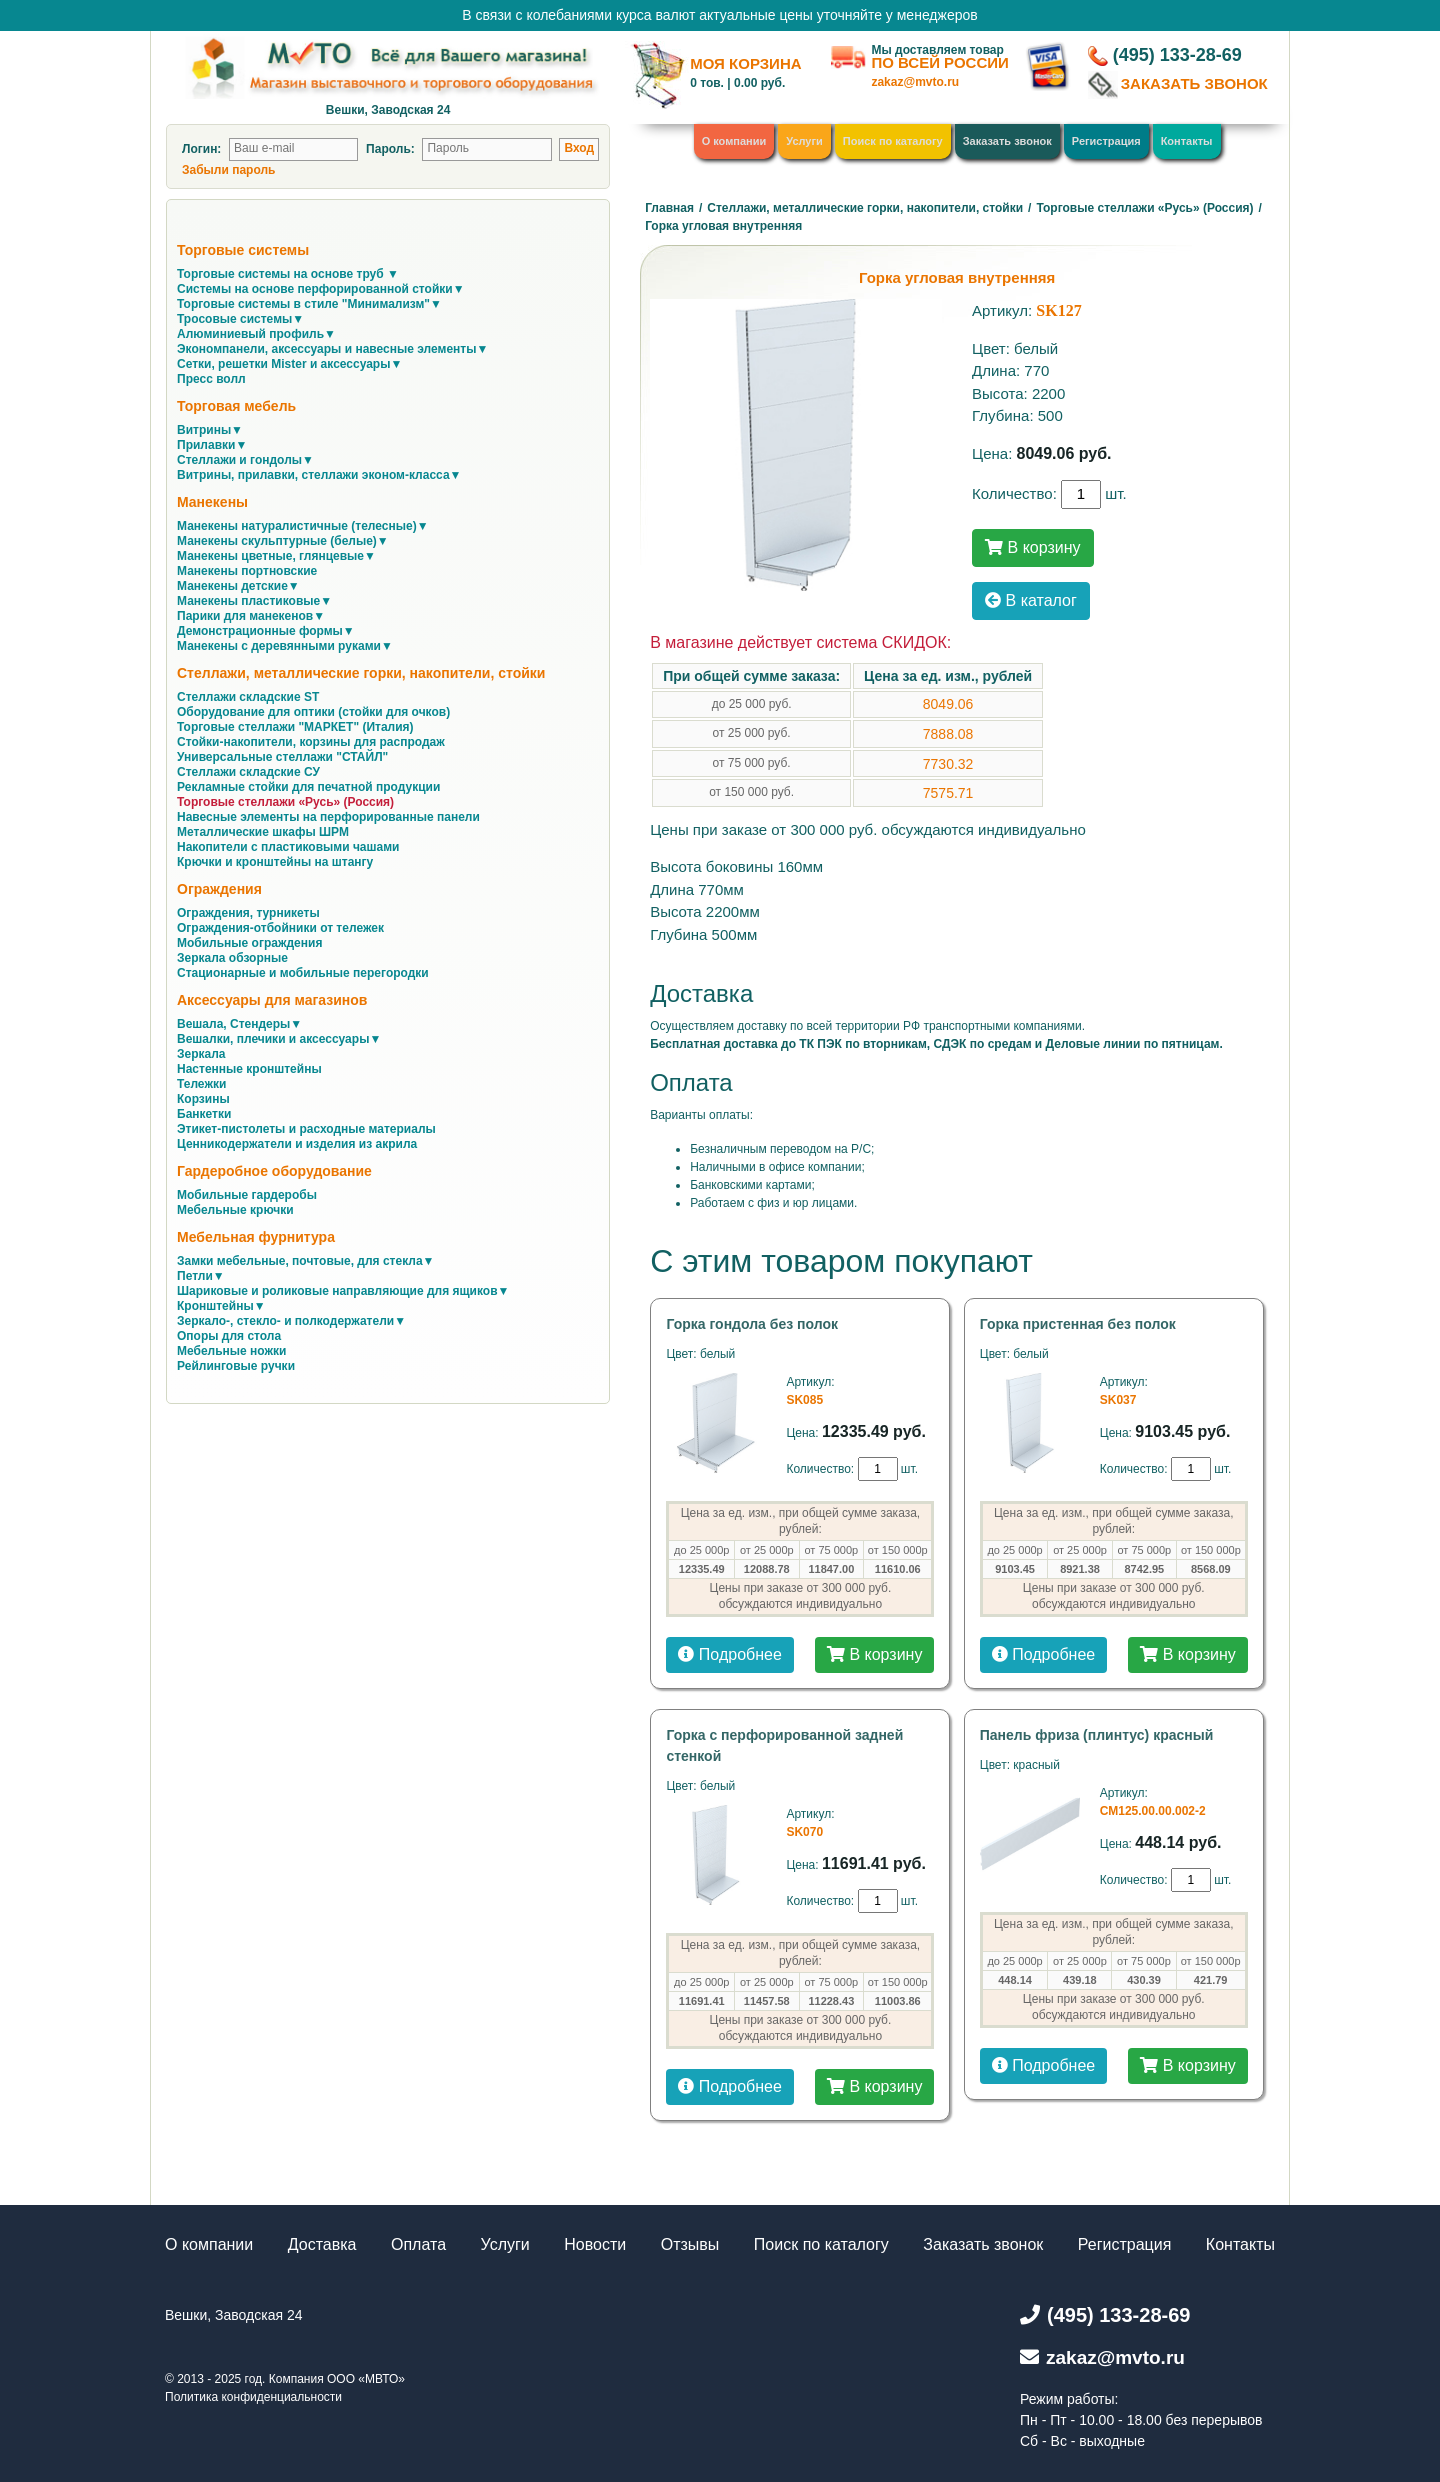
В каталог (1031, 600)
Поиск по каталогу (893, 141)
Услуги (804, 141)
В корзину (1032, 547)
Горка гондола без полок (752, 1324)
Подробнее (729, 1654)
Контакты (1187, 141)
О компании (734, 141)
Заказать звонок (1007, 141)
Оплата (418, 2244)
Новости (595, 2244)
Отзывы (690, 2244)
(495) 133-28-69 (1177, 55)
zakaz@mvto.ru (915, 82)
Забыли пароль (228, 170)
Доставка (322, 2244)
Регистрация (1106, 141)
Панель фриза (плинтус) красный (1097, 1735)
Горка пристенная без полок (1078, 1324)
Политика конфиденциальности (253, 2397)
